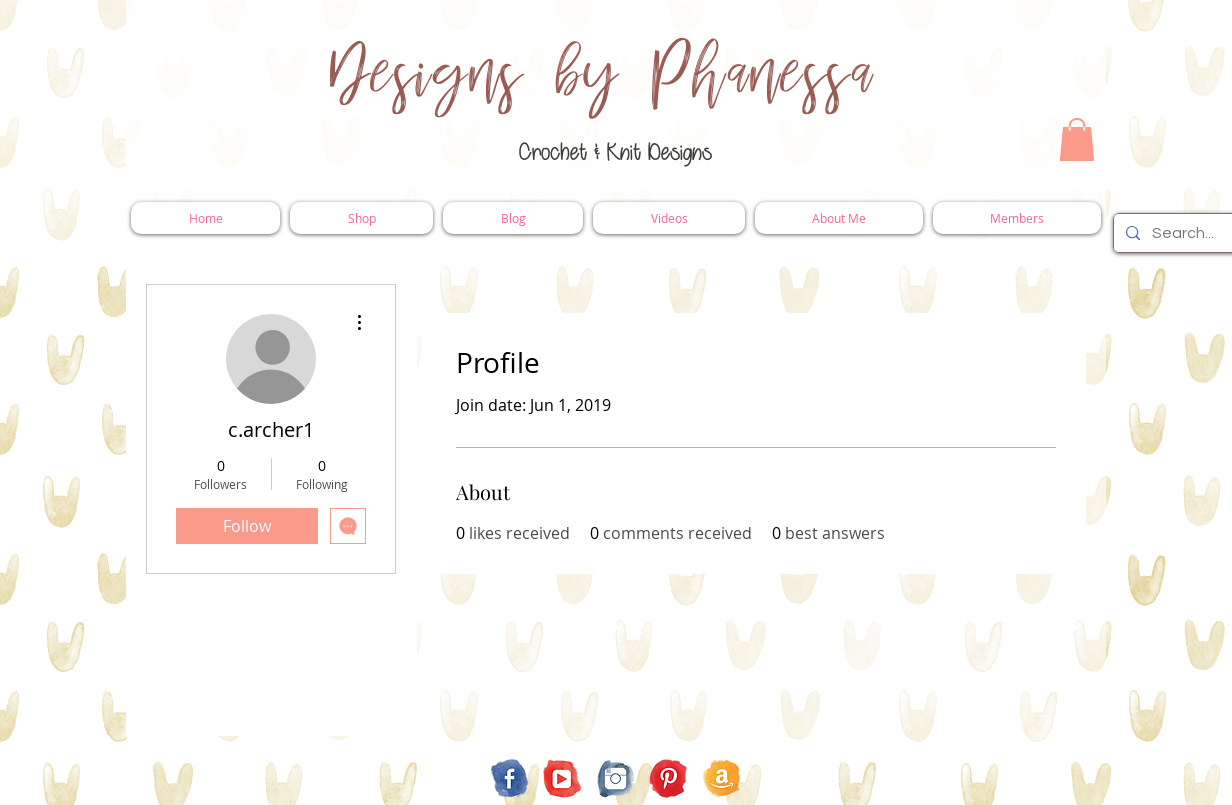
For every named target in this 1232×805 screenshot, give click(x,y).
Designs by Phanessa (602, 75)
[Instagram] (615, 778)
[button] (1077, 139)
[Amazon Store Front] (721, 778)
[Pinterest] (668, 778)
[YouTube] (562, 778)
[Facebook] (509, 778)
